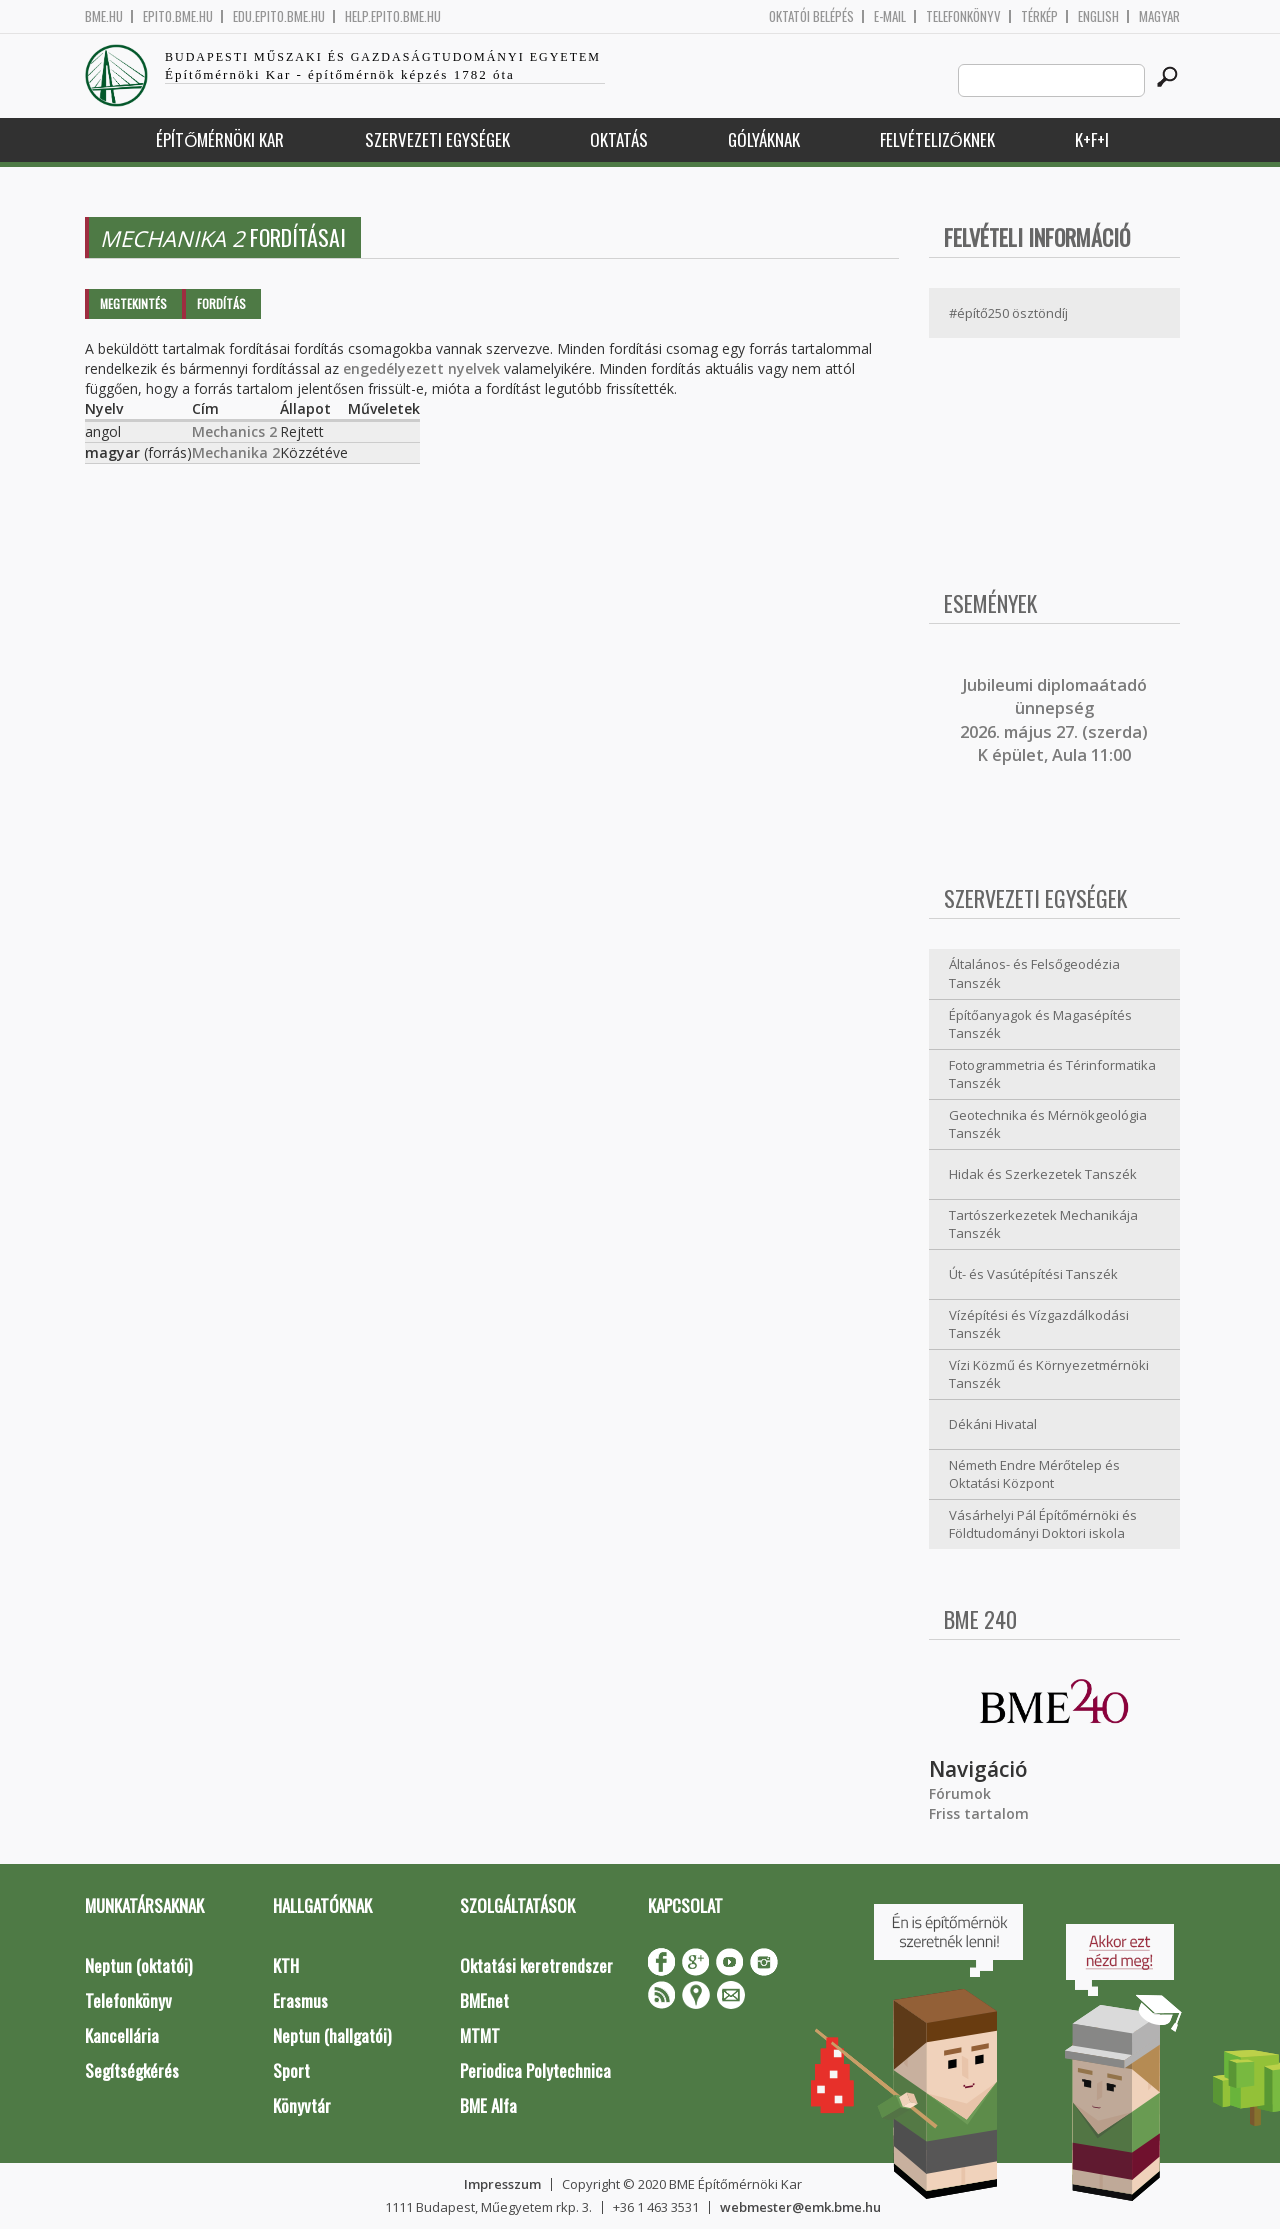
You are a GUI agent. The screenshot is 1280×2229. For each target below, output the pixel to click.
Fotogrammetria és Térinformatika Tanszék (1052, 1074)
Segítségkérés (132, 2070)
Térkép (1039, 16)
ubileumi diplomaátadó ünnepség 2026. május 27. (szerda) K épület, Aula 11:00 (1054, 720)
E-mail (890, 16)
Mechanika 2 (236, 452)
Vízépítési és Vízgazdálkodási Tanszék (1039, 1324)
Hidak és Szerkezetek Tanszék (1043, 1174)
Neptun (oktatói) (138, 1965)
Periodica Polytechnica (535, 2070)
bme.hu (104, 16)
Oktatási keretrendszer (536, 1965)
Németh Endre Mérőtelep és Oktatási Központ (1034, 1474)
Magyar (1159, 16)
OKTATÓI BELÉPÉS (811, 16)
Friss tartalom (979, 1813)
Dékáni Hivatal (993, 1424)
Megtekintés (133, 303)
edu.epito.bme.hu (279, 16)
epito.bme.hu (178, 16)
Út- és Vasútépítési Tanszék (1033, 1274)
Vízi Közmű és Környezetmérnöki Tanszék (1049, 1374)
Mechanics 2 (234, 431)
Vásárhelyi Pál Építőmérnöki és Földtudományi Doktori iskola (1043, 1524)
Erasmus (300, 2000)
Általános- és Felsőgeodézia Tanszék (1034, 973)
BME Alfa (488, 2105)
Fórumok (960, 1793)
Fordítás (221, 303)
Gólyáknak (764, 139)
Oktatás (619, 139)
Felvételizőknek (937, 139)
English (1098, 16)
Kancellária (122, 2035)
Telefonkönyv (963, 16)
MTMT (480, 2035)
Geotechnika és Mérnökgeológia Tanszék (1048, 1124)
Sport (291, 2070)
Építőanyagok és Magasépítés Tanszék (1040, 1024)
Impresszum (502, 2184)
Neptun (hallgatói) (332, 2035)
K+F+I (1092, 139)
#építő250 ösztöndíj (1008, 313)
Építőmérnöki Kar (220, 139)
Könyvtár (302, 2105)
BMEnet (484, 2000)
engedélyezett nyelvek (421, 368)
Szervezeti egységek (437, 139)
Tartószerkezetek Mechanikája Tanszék (1043, 1224)
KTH (286, 1965)
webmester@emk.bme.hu (800, 2207)
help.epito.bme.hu (393, 16)
